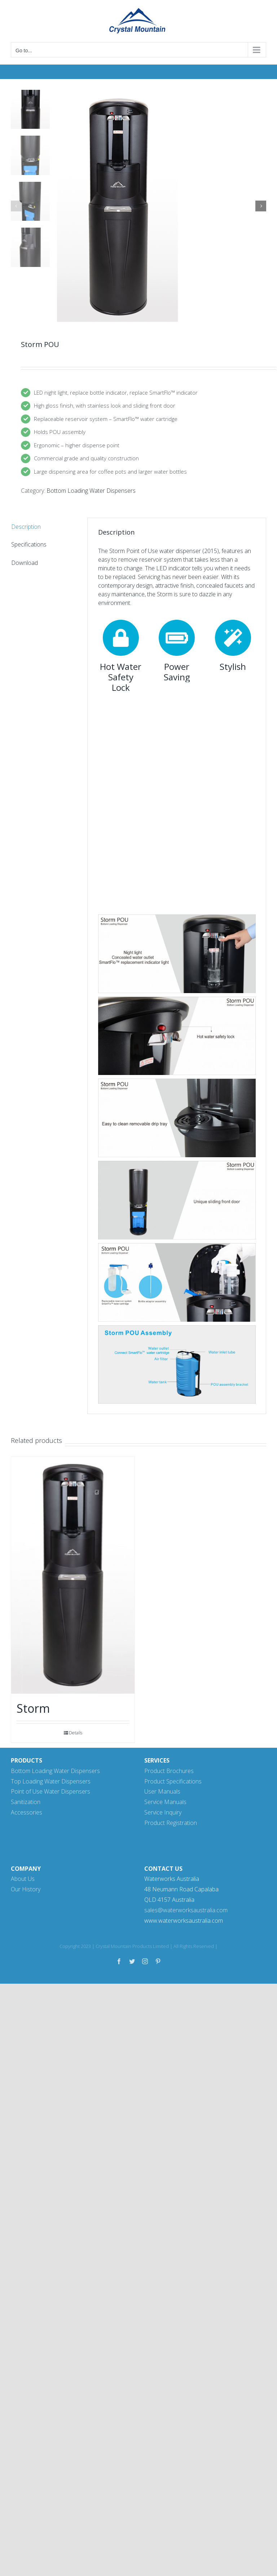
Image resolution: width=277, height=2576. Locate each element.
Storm (33, 1708)
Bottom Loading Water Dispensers (91, 491)
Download (24, 563)
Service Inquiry (162, 1812)
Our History (25, 1889)
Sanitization (25, 1802)
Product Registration (170, 1823)
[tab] (44, 527)
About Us (23, 1879)
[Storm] (73, 1575)
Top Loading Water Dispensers (51, 1781)
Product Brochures (169, 1771)
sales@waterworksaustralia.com (186, 1910)
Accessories (26, 1812)
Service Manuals (165, 1802)
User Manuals (162, 1791)
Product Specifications (173, 1781)
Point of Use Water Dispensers (50, 1791)
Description (26, 527)
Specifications (29, 544)
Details (75, 1733)
